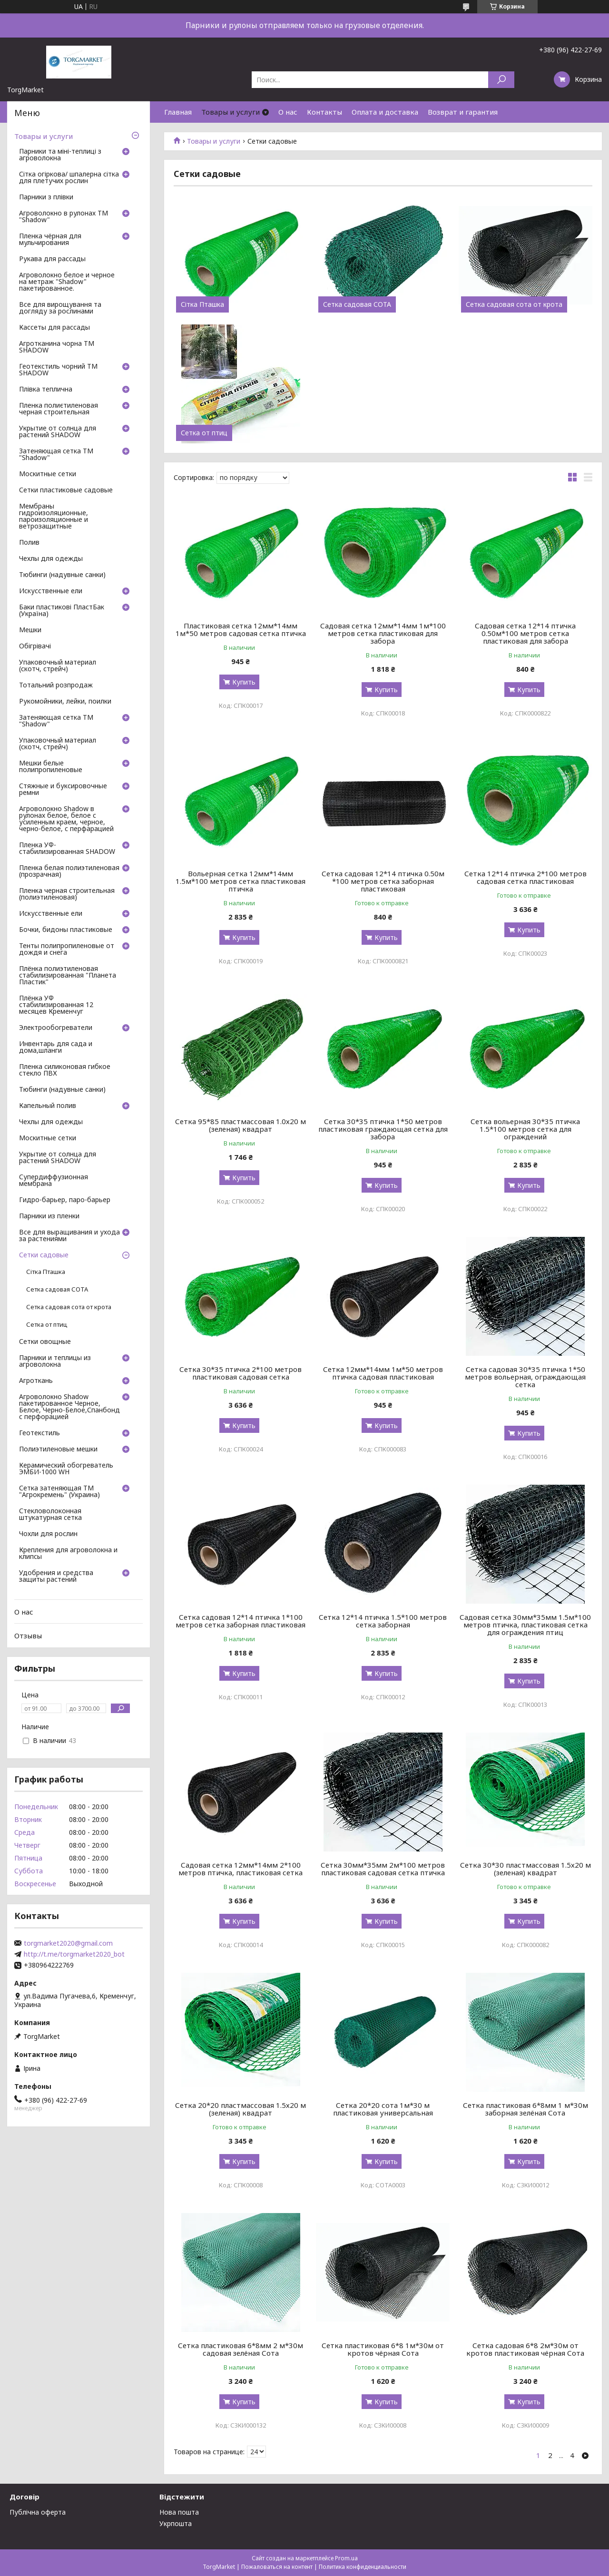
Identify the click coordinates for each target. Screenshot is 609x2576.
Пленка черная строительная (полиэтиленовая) (67, 894)
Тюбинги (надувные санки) (62, 575)
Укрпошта (175, 2523)
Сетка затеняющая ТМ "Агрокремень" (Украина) (59, 1492)
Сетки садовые (44, 1255)
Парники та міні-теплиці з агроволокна (60, 155)
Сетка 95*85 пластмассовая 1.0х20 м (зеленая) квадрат (240, 1125)
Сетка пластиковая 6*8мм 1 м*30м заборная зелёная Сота (525, 2108)
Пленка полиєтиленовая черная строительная (58, 409)
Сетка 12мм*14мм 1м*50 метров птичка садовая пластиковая (383, 1373)
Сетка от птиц (204, 433)
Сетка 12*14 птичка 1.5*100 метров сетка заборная (383, 1620)
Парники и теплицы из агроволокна (55, 1361)
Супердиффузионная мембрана (53, 1181)
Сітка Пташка (202, 304)
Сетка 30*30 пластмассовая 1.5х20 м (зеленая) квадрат (525, 1868)
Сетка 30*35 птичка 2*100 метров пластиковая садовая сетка (240, 1373)
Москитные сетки (47, 474)
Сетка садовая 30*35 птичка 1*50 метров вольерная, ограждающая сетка (525, 1376)
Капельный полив (47, 1106)
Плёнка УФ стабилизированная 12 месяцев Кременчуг (56, 1005)
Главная (178, 112)
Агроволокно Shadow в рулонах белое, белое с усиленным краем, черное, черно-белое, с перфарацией (66, 819)
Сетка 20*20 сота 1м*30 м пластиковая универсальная (383, 2108)
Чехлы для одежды (51, 559)
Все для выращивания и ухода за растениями (69, 1236)
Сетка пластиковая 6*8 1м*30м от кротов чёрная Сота (383, 2349)
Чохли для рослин (48, 1534)
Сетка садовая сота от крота (514, 304)
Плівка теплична (45, 389)
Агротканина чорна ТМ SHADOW (56, 347)
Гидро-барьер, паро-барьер (64, 1200)
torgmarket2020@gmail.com (68, 1943)
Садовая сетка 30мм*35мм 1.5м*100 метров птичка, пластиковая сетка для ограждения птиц (525, 1624)
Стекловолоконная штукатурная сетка (50, 1515)
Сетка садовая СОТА (357, 304)
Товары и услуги (230, 112)
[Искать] (501, 79)
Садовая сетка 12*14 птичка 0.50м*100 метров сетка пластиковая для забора (525, 633)
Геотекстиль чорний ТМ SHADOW (58, 370)
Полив (29, 543)
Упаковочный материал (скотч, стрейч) (57, 666)
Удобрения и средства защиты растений (56, 1576)
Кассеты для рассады (54, 328)
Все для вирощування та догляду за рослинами (60, 308)
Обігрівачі (35, 646)
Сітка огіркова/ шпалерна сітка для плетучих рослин (69, 178)
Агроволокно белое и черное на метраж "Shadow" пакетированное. (67, 282)
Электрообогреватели (55, 1028)
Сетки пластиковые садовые (66, 490)
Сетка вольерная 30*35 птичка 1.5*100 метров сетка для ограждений (525, 1128)
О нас (287, 112)
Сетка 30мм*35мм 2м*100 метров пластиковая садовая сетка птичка (383, 1868)
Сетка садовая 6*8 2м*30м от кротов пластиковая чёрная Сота (525, 2349)
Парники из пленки (49, 1216)
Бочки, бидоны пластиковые (65, 930)
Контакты (324, 112)
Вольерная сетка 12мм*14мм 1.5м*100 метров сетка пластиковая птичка (240, 881)
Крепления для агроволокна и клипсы (68, 1554)
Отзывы (28, 1635)
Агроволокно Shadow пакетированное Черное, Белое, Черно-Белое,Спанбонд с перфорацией (69, 1407)
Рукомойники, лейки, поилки (65, 701)
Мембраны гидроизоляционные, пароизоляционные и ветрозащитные (53, 516)
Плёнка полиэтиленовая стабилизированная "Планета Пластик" (67, 975)
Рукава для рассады (52, 259)
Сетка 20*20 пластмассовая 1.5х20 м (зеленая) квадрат (240, 2108)
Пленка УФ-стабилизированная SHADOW (67, 849)
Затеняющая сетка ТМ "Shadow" (56, 455)
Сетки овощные (45, 1342)
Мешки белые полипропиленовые (50, 767)
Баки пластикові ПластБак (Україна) (61, 611)
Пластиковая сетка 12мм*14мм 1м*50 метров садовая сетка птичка (241, 629)
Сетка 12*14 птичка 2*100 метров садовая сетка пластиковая (525, 877)
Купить (243, 681)
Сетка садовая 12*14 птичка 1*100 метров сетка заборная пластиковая (240, 1620)
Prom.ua (346, 2558)
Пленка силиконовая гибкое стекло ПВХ (64, 1070)
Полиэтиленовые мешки (58, 1449)
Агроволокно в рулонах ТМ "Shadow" (63, 217)
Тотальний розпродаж (56, 685)
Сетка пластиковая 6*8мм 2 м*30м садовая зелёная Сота (240, 2349)
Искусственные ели (50, 591)
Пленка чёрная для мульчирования (50, 240)
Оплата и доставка (385, 112)
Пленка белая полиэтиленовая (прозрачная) (69, 871)
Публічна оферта (38, 2512)
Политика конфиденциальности (362, 2567)
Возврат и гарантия (463, 112)
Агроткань (36, 1381)
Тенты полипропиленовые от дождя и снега (66, 949)
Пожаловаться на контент (277, 2567)
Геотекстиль (39, 1433)
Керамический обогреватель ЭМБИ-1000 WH (66, 1469)
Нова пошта (179, 2512)
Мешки (30, 630)
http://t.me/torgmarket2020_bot (74, 1954)
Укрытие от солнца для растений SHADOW (57, 432)
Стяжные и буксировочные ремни (63, 790)
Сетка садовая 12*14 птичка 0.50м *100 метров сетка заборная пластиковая (383, 881)
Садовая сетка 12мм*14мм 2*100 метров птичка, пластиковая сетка (240, 1868)
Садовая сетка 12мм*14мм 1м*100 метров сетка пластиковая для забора (383, 633)
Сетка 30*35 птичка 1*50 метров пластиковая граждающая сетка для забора (383, 1128)
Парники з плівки (46, 197)
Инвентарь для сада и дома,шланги (55, 1047)
